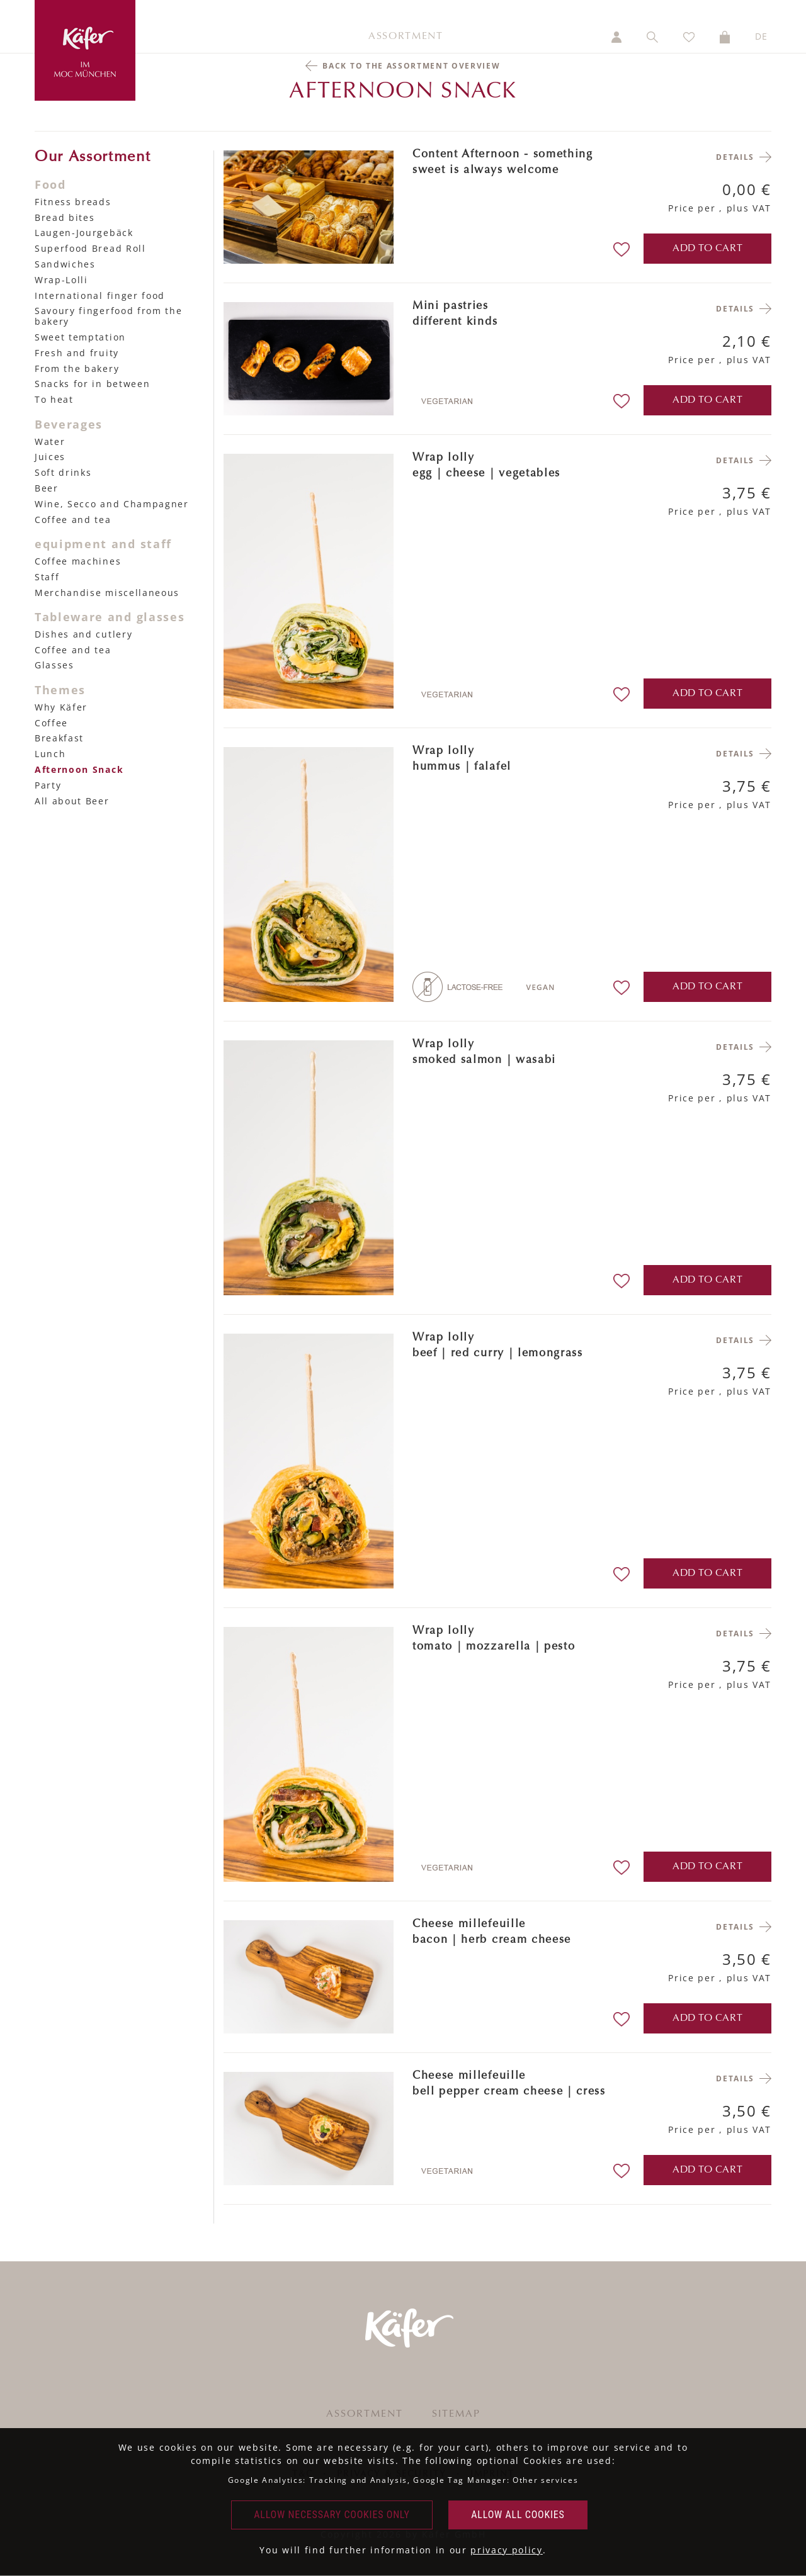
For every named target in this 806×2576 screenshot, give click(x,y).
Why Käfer (61, 707)
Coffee (51, 723)
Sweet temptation (80, 337)
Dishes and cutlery (83, 634)
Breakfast (59, 738)
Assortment (405, 36)
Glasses (54, 665)
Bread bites (64, 217)
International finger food (100, 295)
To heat (54, 399)
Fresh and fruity (77, 353)
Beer (47, 488)
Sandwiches (65, 264)
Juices (50, 457)
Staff (47, 577)
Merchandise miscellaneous (107, 593)
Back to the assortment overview (411, 65)
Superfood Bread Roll (90, 248)
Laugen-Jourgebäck (84, 233)
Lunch (50, 754)
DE (761, 36)
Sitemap (456, 2414)
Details (735, 157)
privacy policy (506, 2550)
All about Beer (72, 801)
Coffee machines (78, 561)
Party (48, 785)
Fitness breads (73, 202)
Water (50, 441)
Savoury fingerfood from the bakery (108, 316)
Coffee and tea (73, 520)
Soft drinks (63, 472)
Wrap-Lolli (61, 280)
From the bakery (77, 368)
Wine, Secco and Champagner (112, 504)
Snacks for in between (92, 384)
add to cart (708, 249)
